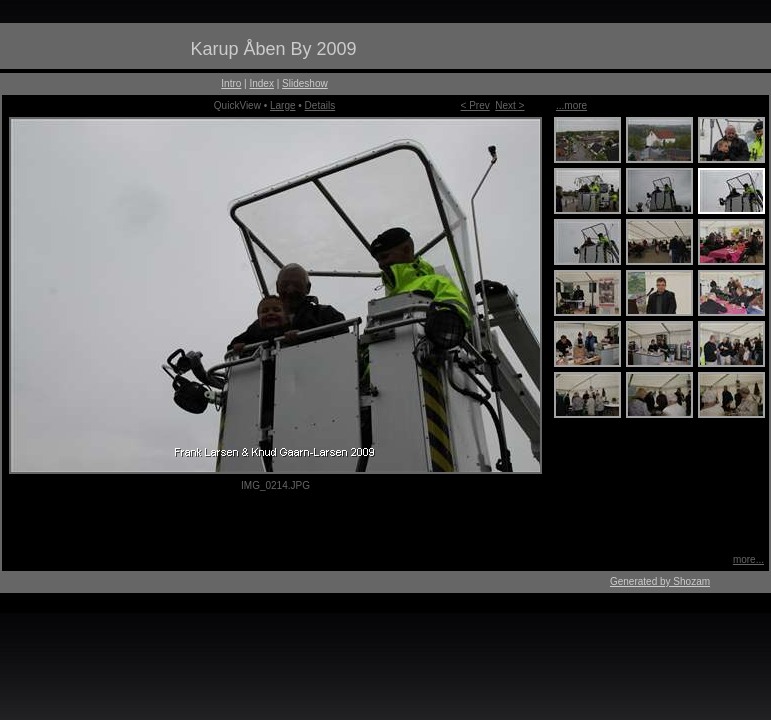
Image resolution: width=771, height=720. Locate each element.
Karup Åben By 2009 (273, 49)
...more (571, 105)
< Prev (475, 105)
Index (261, 83)
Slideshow (305, 83)
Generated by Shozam (660, 581)
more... (748, 559)
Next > (509, 105)
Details (320, 105)
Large (283, 105)
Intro (231, 83)
